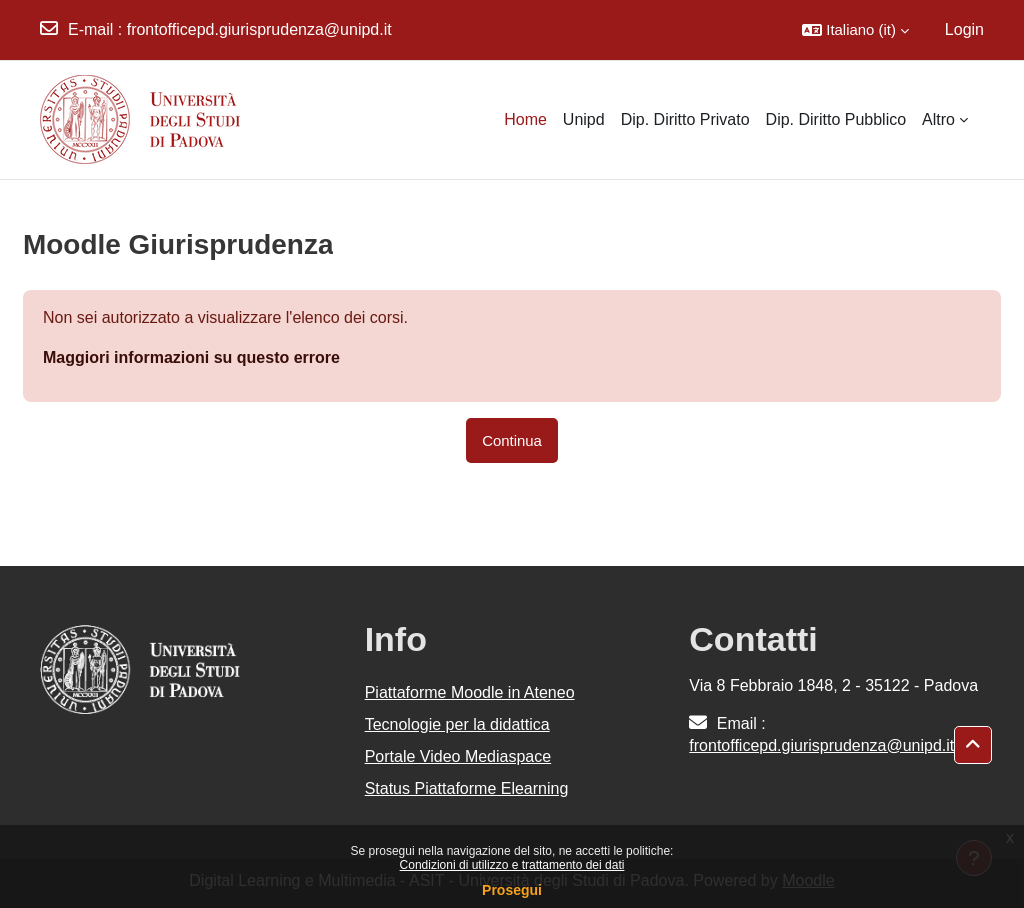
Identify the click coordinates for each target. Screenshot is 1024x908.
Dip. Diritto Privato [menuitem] (685, 119)
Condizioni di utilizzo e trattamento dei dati (512, 865)
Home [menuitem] (525, 119)
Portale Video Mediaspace (458, 756)
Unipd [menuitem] (584, 119)
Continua (512, 440)
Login (964, 29)
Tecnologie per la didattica (457, 724)
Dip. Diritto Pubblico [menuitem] (836, 119)
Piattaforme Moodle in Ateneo (470, 692)
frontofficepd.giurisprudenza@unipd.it (259, 29)
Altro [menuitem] (938, 119)
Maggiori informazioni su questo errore (191, 357)
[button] (855, 30)
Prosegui (512, 890)
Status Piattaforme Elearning (467, 788)
